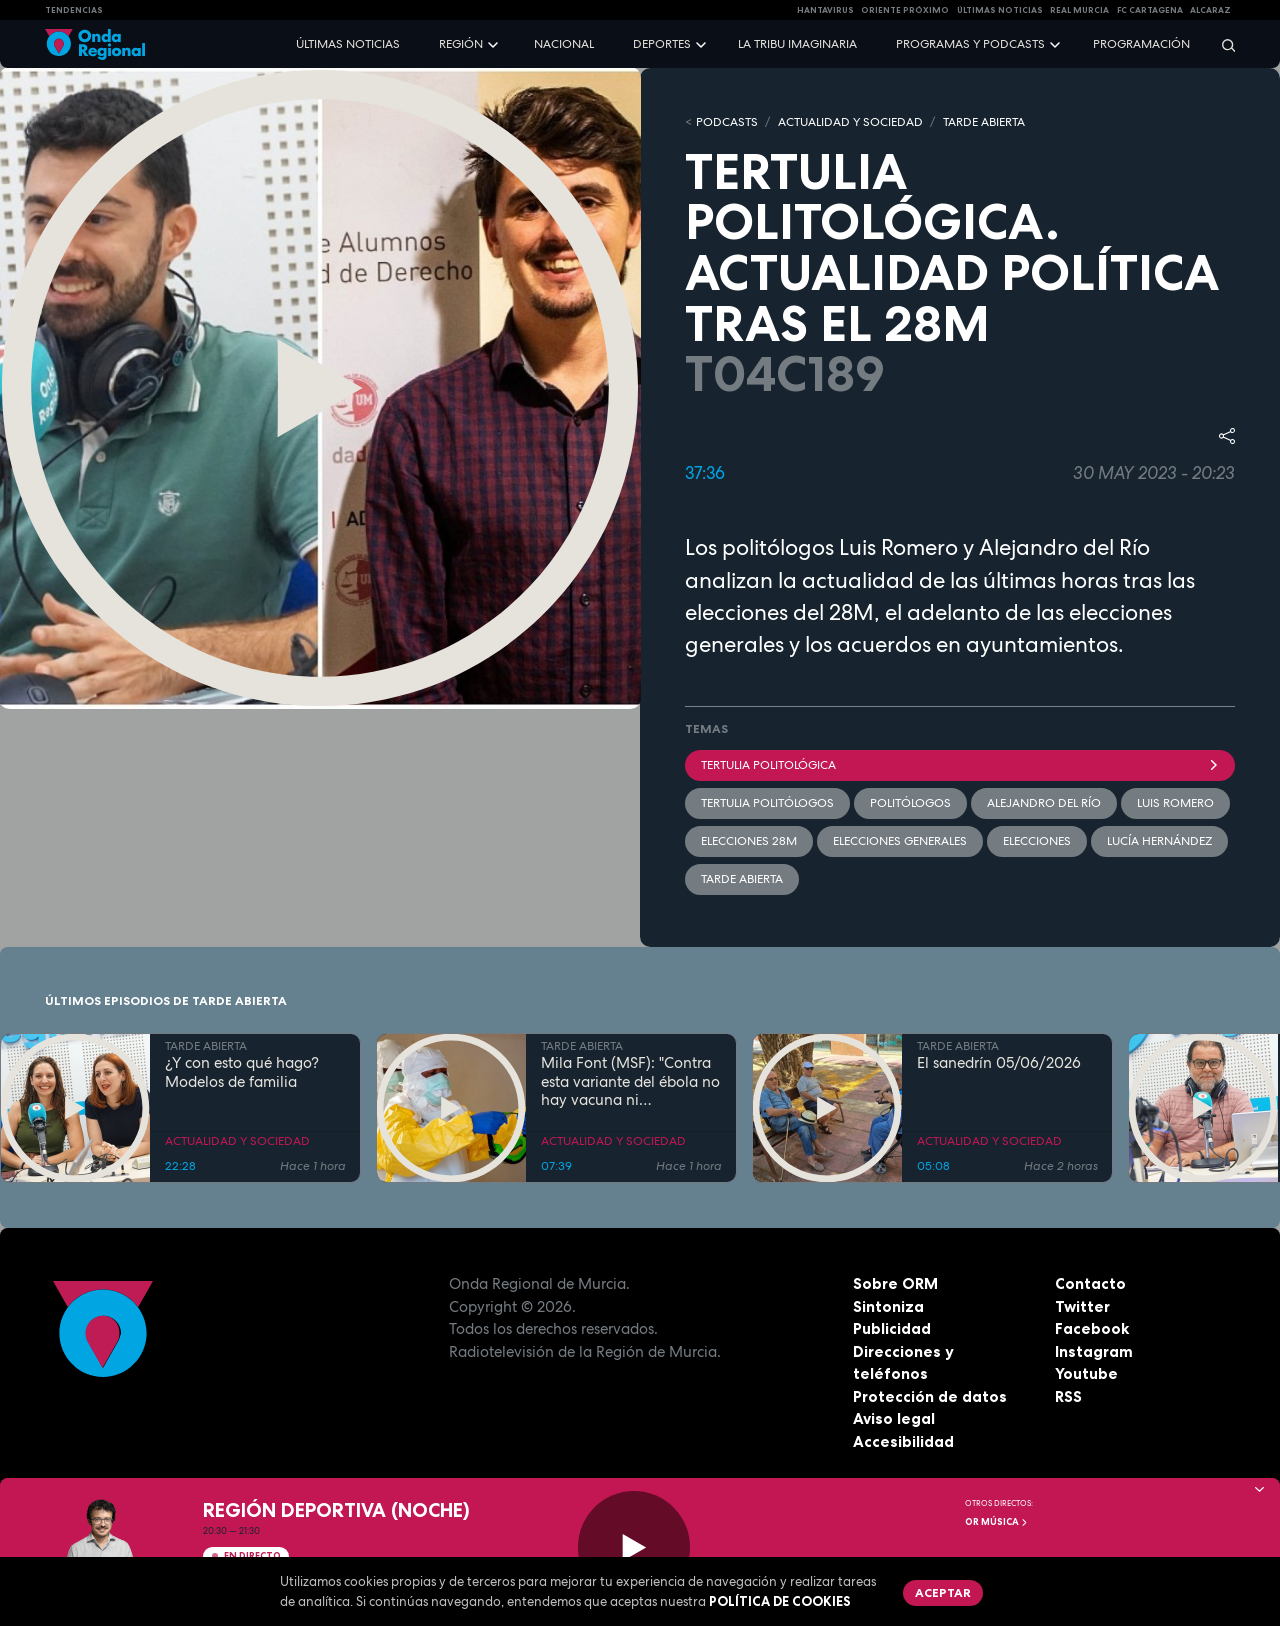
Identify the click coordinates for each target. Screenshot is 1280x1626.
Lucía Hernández (1159, 841)
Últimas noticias (348, 44)
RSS (1068, 1396)
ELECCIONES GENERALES (900, 841)
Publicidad (892, 1328)
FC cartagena (1150, 10)
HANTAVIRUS (825, 10)
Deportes (662, 44)
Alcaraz (1210, 10)
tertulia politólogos (767, 803)
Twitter (1082, 1306)
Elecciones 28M (749, 841)
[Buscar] (1222, 44)
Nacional (564, 44)
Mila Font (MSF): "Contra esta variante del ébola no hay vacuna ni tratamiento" (630, 1082)
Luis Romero (1175, 803)
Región (461, 44)
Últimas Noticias (1000, 10)
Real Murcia (1079, 10)
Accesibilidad (903, 1441)
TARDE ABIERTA (984, 122)
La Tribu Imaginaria (797, 44)
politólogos (910, 803)
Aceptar (943, 1592)
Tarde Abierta (742, 879)
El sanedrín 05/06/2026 (999, 1063)
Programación (1141, 44)
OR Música (997, 1522)
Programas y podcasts (970, 44)
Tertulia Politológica (960, 765)
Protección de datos (930, 1396)
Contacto (1090, 1283)
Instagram (1094, 1351)
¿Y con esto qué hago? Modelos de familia (242, 1073)
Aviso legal (894, 1418)
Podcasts (727, 122)
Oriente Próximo (905, 10)
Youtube (1086, 1373)
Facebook (1092, 1328)
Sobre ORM (895, 1283)
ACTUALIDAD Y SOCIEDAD (850, 122)
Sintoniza (888, 1306)
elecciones (1037, 841)
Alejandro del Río (1044, 803)
